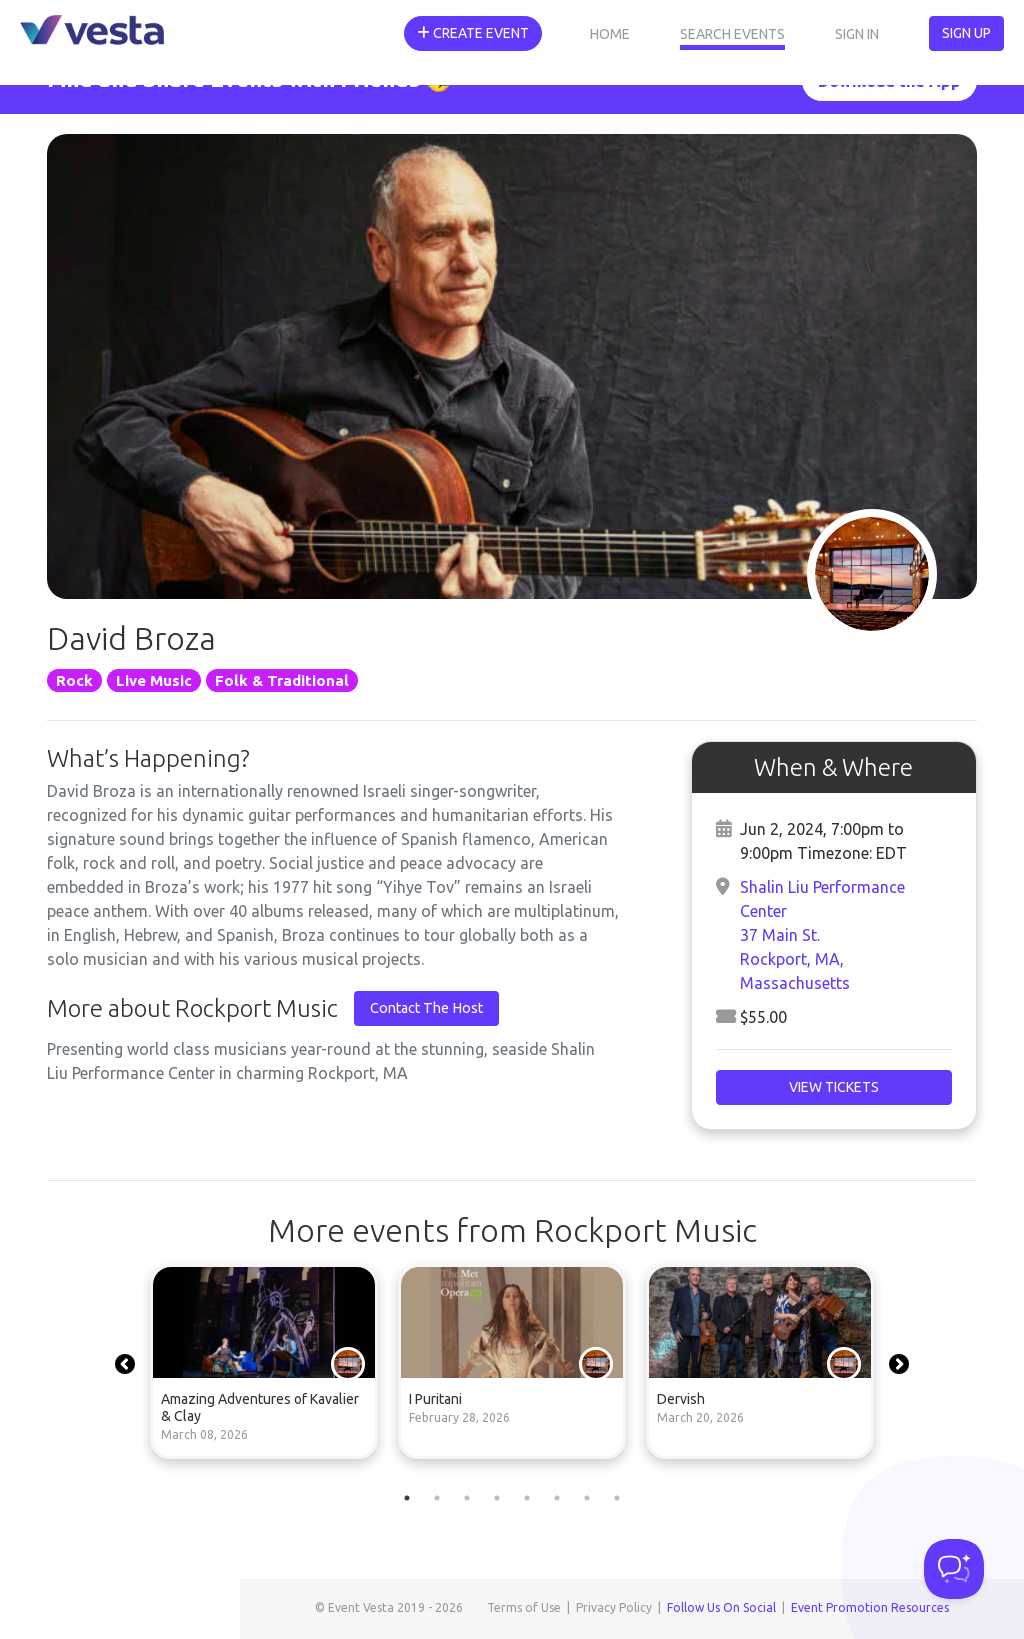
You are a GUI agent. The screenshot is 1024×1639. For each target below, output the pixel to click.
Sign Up (966, 33)
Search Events (732, 34)
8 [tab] (617, 1498)
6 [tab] (557, 1498)
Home (610, 34)
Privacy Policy (614, 1607)
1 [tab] (407, 1498)
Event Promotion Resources (870, 1607)
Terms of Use (524, 1607)
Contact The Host (426, 1008)
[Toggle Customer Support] (954, 1569)
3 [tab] (467, 1498)
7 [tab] (587, 1498)
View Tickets (834, 1087)
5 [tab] (527, 1498)
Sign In (857, 34)
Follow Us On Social (721, 1607)
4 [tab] (497, 1498)
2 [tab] (437, 1498)
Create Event (473, 33)
